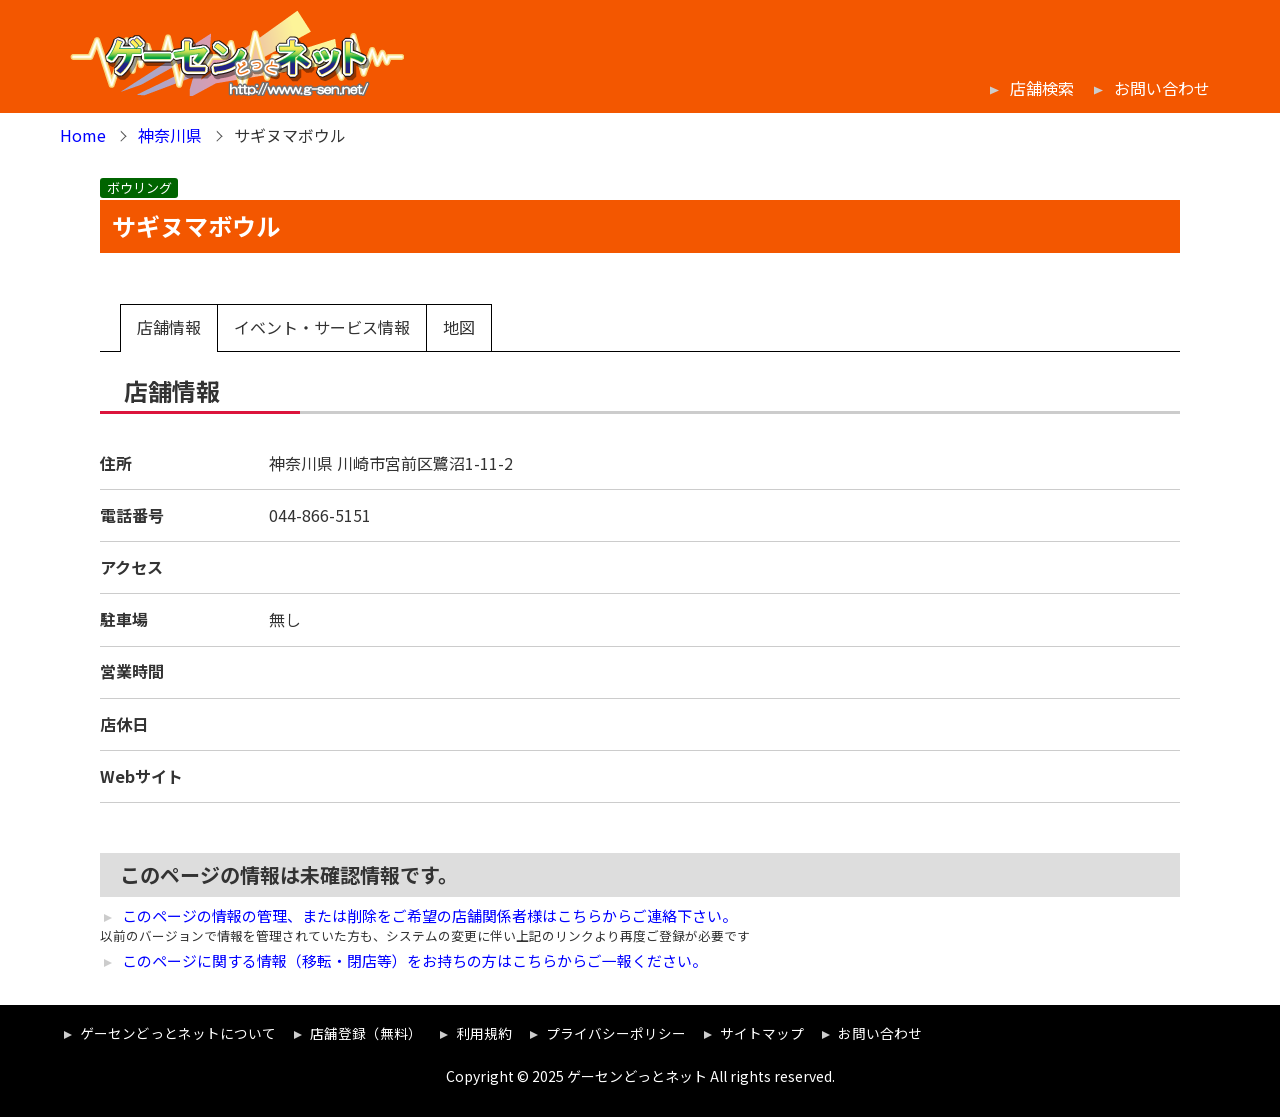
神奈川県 (170, 135)
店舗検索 (1042, 88)
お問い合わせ (1162, 88)
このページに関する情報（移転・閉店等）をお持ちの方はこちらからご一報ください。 (414, 961)
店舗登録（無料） (366, 1033)
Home (83, 135)
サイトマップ (762, 1033)
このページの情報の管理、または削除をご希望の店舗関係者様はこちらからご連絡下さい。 (429, 916)
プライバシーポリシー (616, 1033)
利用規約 (484, 1033)
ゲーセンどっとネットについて (178, 1033)
